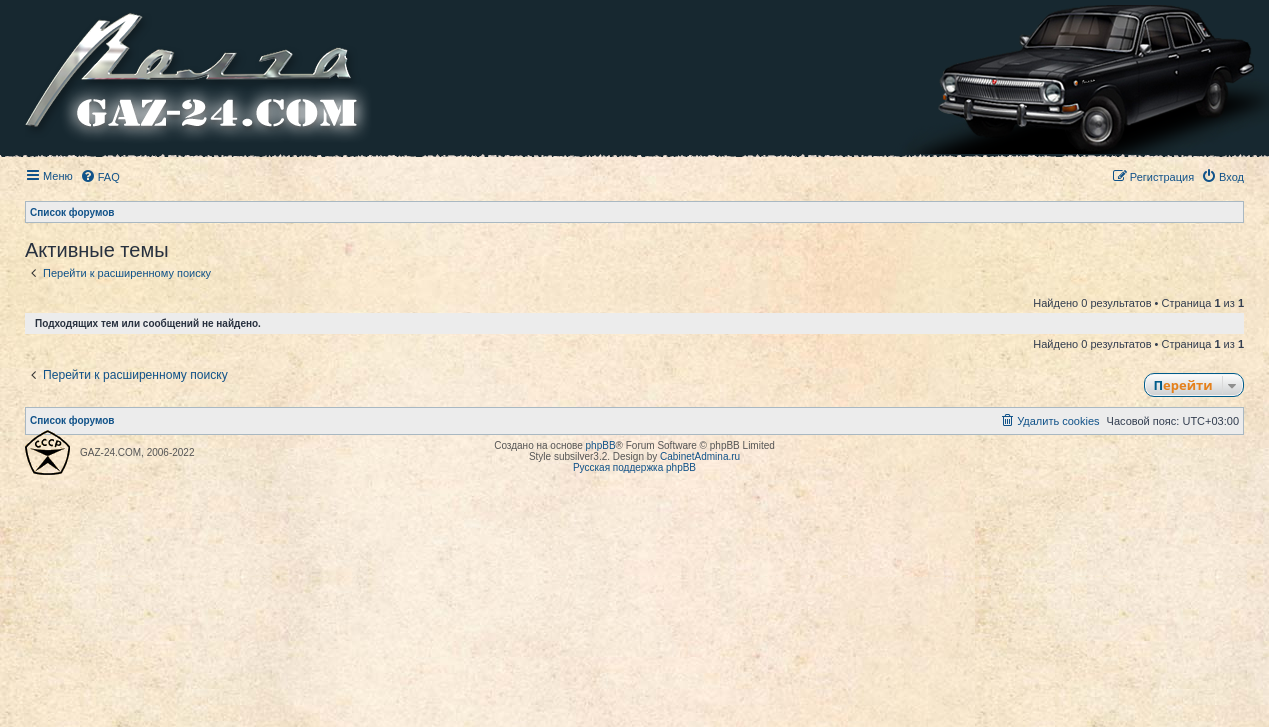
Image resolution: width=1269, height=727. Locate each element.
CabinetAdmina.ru (700, 456)
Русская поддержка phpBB (634, 467)
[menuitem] (100, 177)
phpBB (601, 445)
